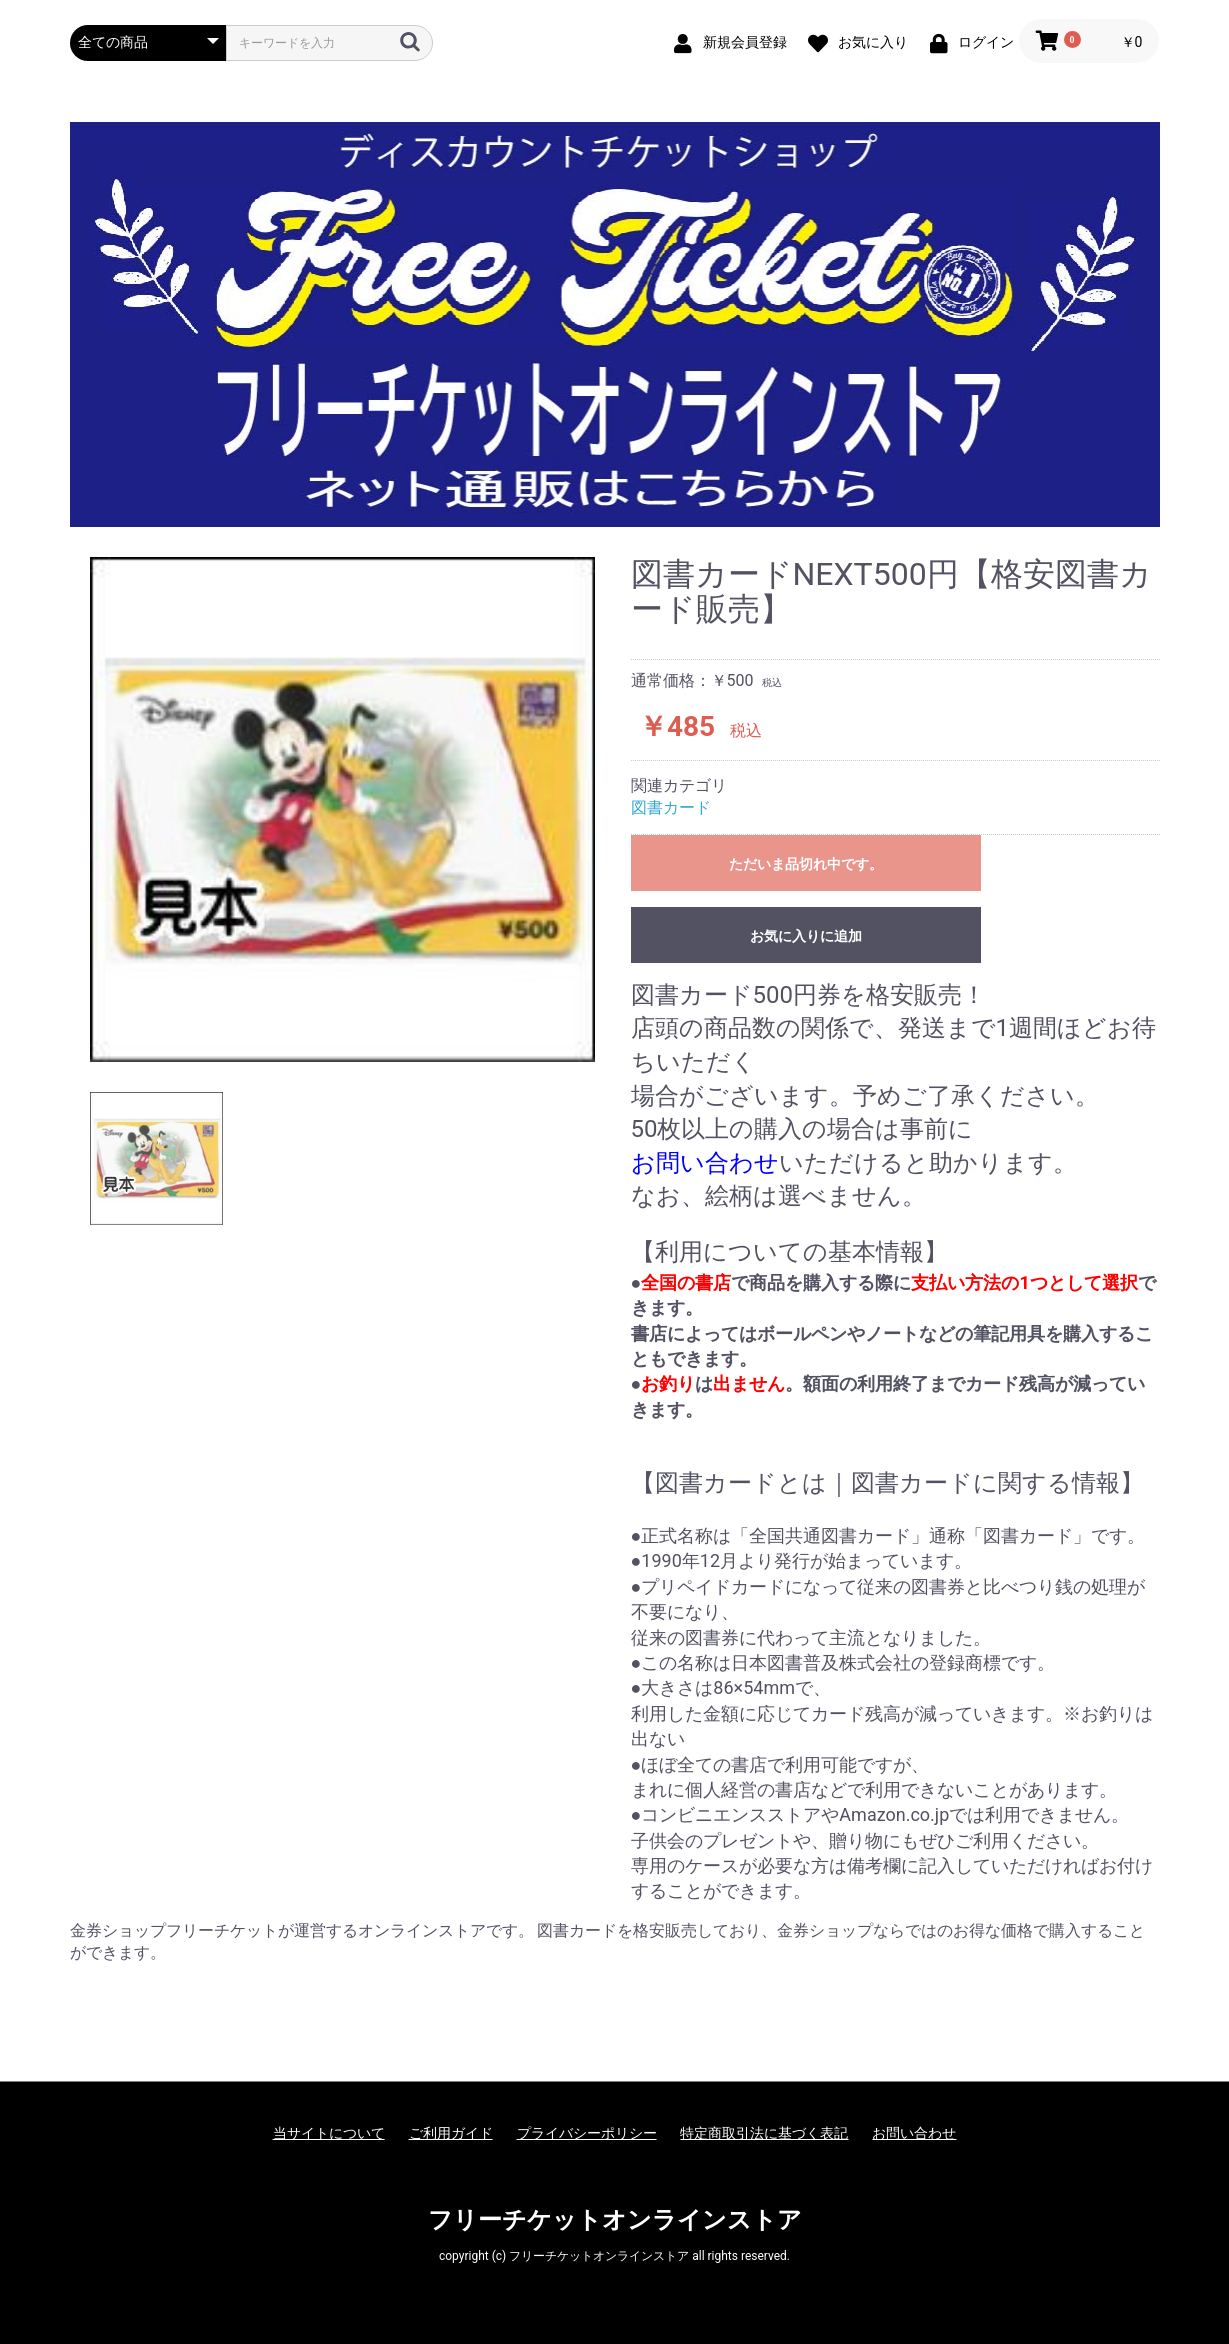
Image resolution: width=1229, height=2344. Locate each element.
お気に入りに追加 (806, 936)
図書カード (671, 807)
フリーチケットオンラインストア (615, 2220)
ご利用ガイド (451, 2133)
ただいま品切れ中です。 (806, 864)
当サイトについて (329, 2133)
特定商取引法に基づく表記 (764, 2133)
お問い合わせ (914, 2133)
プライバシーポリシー (587, 2133)
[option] (342, 809)
